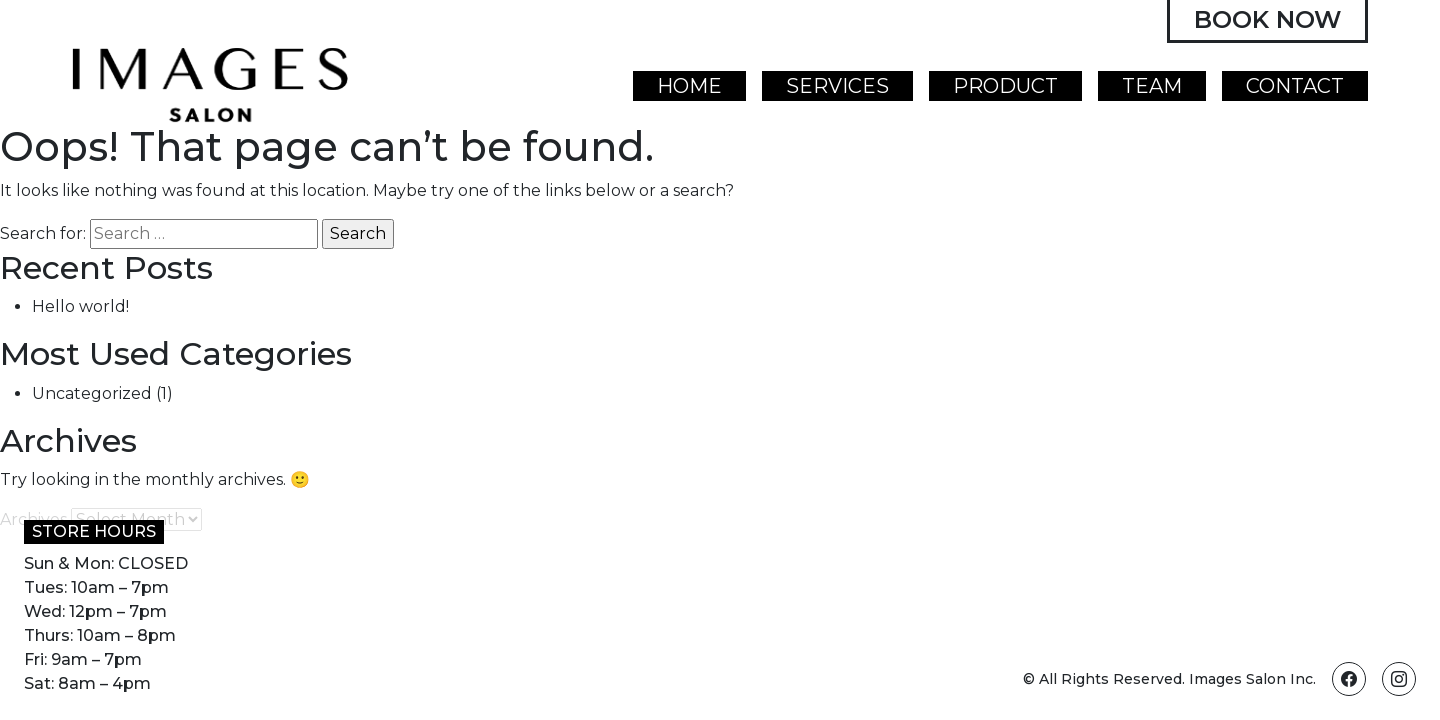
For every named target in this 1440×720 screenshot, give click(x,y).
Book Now (1267, 19)
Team (1152, 86)
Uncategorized (92, 393)
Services (837, 86)
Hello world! (80, 306)
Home (689, 86)
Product (1005, 86)
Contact (1295, 86)
